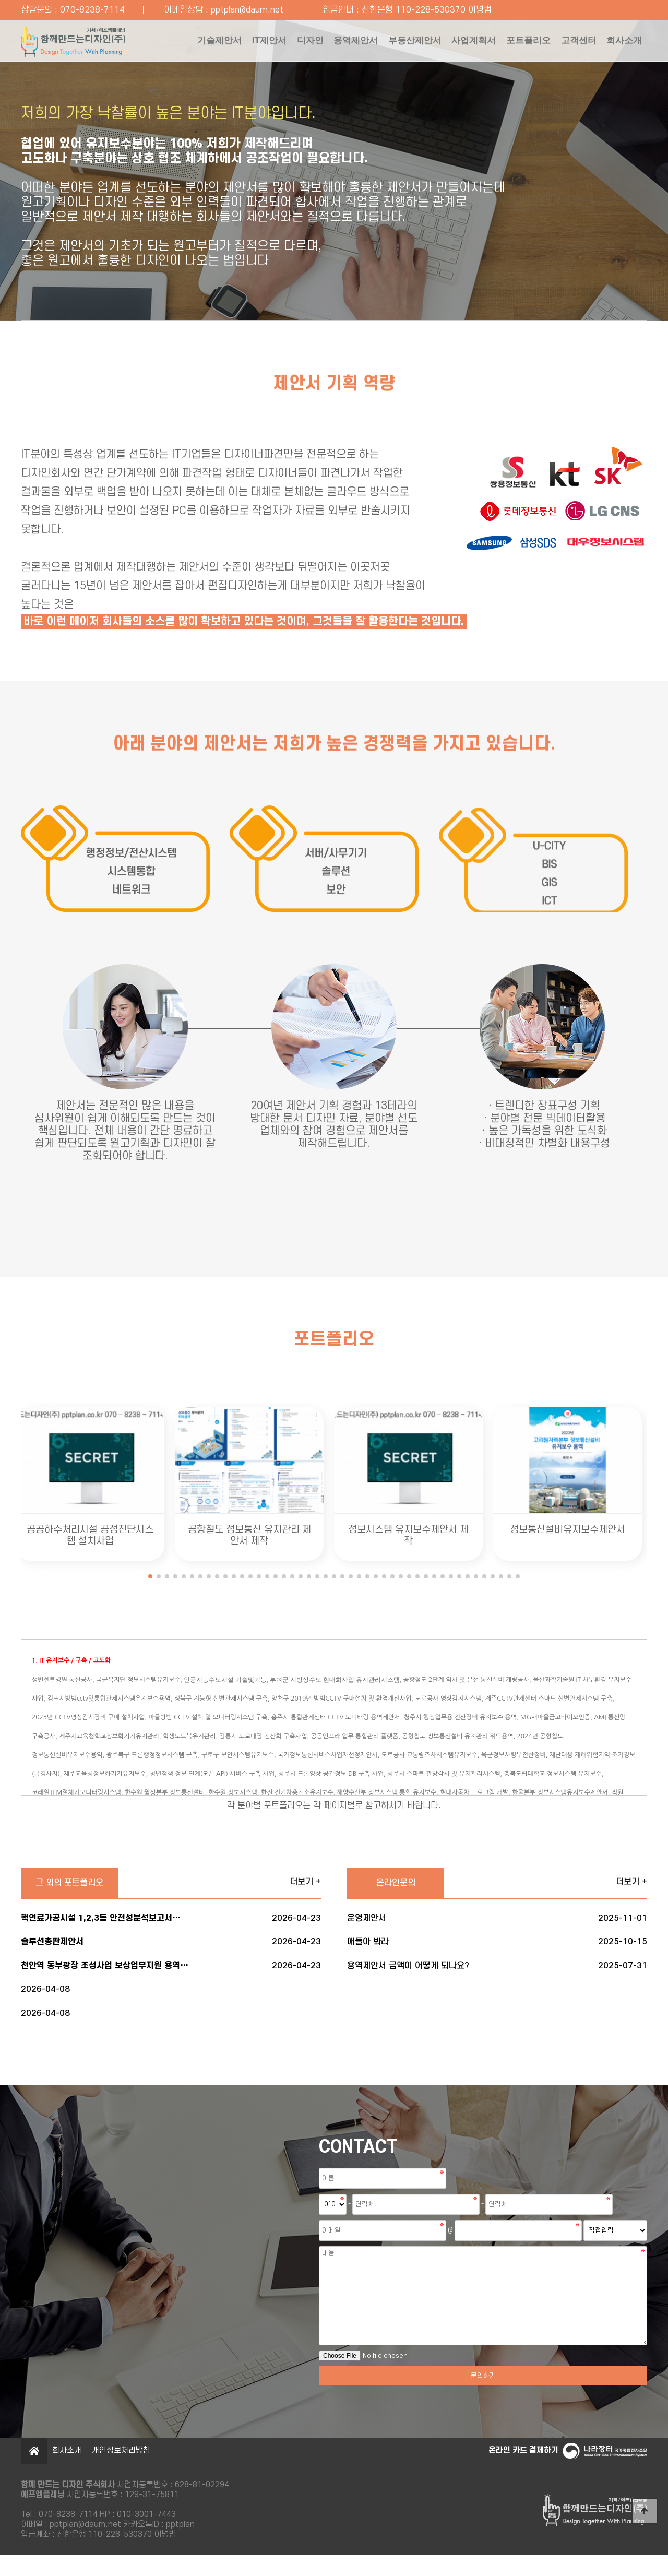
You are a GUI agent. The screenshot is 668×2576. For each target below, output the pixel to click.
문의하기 (483, 2396)
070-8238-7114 (92, 10)
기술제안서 (156, 44)
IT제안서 (213, 44)
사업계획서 (449, 44)
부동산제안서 (382, 44)
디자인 (261, 44)
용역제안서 (314, 44)
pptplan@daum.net (247, 10)
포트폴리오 (511, 44)
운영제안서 (497, 1923)
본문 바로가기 (0, 0)
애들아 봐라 (497, 1949)
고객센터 (570, 44)
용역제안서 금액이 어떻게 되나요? (497, 1975)
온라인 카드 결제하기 (522, 2471)
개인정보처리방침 (121, 2471)
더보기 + (304, 1884)
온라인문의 (399, 1885)
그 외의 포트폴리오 (73, 1885)
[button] (150, 1576)
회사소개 (151, 91)
